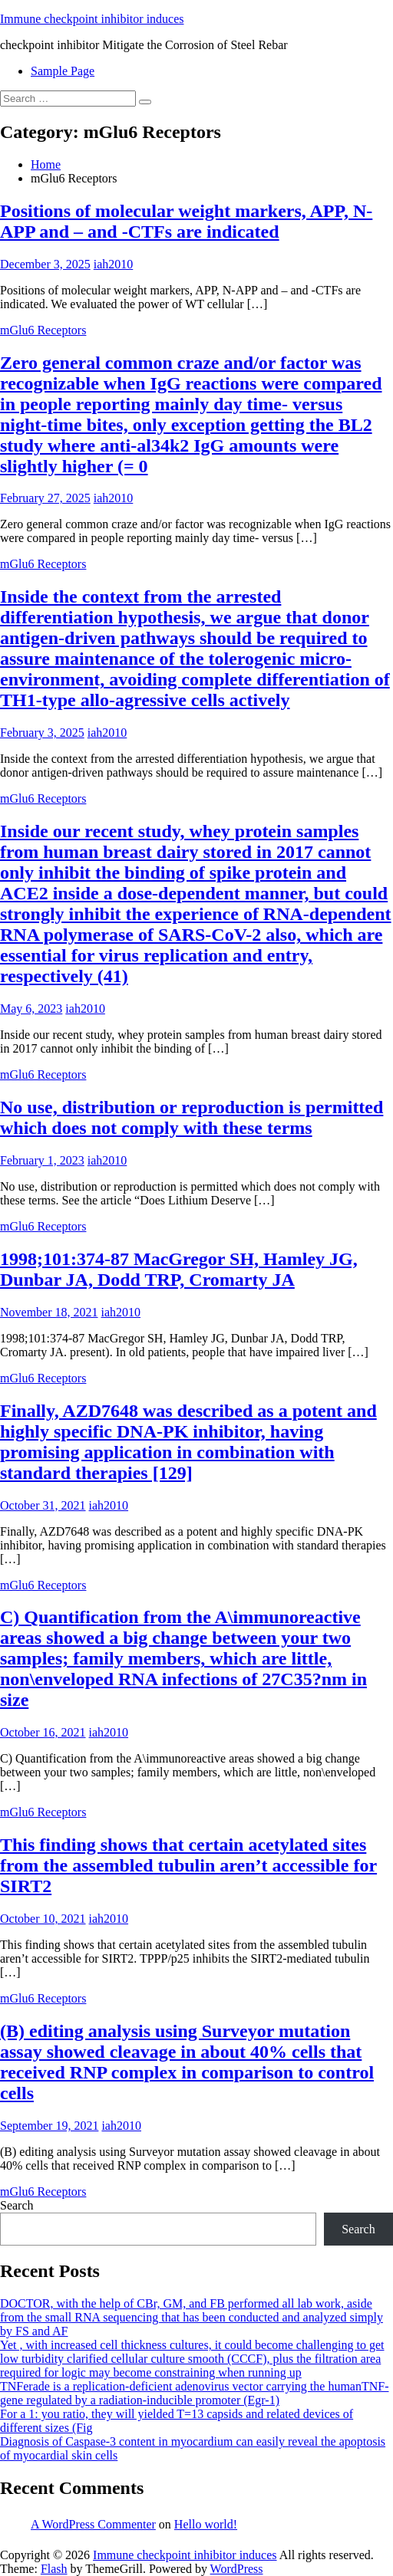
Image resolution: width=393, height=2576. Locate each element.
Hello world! (205, 2524)
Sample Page (62, 70)
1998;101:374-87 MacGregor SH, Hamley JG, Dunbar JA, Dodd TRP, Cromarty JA (179, 1269)
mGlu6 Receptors (43, 330)
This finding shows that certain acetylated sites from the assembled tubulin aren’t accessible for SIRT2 (188, 1865)
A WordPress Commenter (93, 2524)
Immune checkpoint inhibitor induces (92, 18)
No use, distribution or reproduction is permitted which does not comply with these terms (191, 1117)
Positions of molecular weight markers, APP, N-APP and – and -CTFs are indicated (186, 221)
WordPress (236, 2568)
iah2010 (114, 264)
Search (17, 2205)
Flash (54, 2568)
